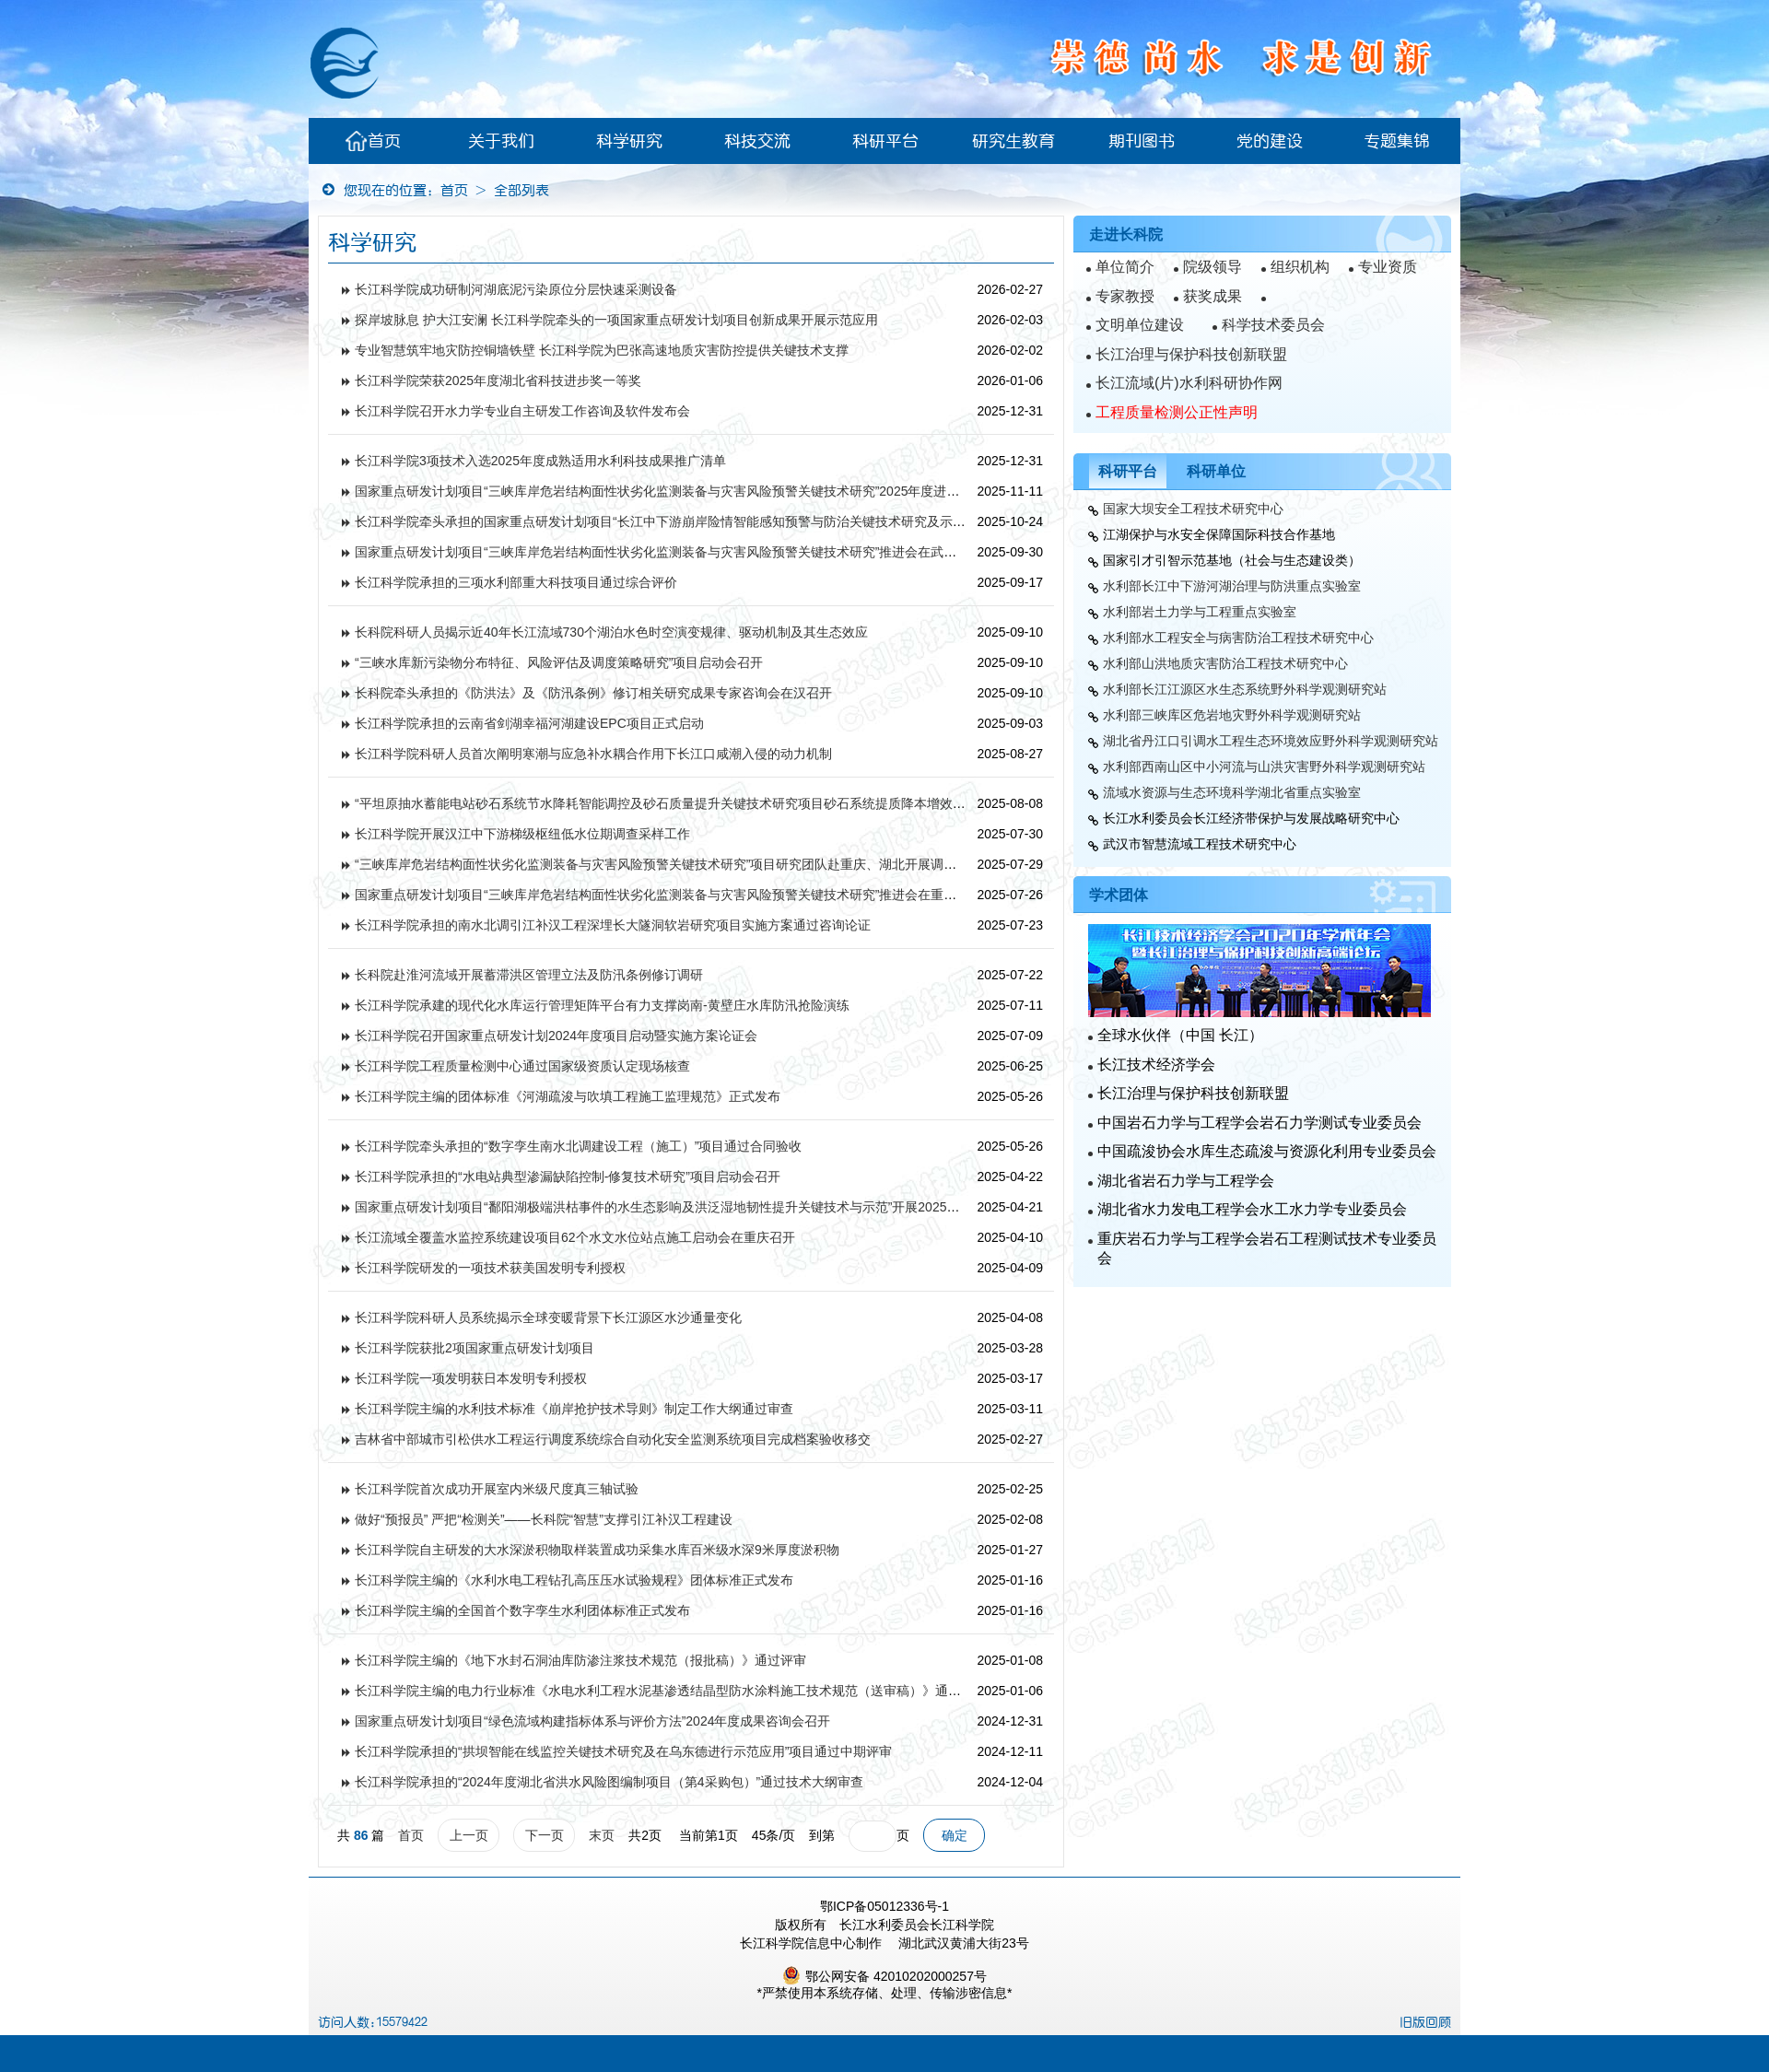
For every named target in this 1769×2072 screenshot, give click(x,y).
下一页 (544, 1835)
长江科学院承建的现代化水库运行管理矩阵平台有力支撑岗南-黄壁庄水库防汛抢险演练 (602, 1005)
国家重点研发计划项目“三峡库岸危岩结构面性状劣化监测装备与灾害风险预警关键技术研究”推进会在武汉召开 (668, 551)
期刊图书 (1141, 141)
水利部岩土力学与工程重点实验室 (1199, 611)
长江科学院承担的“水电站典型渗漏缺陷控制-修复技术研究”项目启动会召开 (567, 1176)
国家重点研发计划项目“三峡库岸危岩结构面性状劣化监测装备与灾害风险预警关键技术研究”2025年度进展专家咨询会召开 (702, 491)
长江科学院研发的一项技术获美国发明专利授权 (490, 1267)
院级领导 (1212, 267)
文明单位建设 (1139, 325)
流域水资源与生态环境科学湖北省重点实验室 (1232, 792)
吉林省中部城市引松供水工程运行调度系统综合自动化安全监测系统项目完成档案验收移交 (613, 1439)
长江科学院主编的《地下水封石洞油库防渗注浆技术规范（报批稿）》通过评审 (580, 1660)
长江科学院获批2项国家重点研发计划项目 (474, 1347)
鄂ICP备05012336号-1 (884, 1906)
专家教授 (1124, 296)
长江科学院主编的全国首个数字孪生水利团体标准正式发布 (522, 1610)
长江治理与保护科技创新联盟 (1191, 354)
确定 (954, 1835)
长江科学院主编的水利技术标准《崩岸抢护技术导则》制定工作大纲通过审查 (574, 1408)
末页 (602, 1835)
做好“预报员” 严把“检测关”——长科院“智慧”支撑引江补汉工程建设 (543, 1519)
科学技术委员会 (1273, 325)
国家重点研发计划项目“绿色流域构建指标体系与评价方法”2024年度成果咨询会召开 (592, 1721)
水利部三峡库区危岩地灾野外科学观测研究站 (1232, 715)
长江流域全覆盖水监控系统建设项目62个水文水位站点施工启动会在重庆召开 (575, 1237)
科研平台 (885, 141)
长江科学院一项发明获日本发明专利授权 (471, 1378)
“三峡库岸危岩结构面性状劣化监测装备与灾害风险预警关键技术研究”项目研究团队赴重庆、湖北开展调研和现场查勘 (688, 864)
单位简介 (1124, 267)
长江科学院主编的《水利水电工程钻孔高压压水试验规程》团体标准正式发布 (574, 1580)
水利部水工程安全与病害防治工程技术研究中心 (1238, 637)
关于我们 (501, 141)
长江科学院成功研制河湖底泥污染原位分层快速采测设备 (516, 289)
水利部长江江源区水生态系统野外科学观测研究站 (1245, 689)
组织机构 (1300, 267)
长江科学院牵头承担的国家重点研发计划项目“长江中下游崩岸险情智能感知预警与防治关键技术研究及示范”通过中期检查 (701, 521)
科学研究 (629, 141)
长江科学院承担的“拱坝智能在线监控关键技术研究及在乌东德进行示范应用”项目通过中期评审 (623, 1751)
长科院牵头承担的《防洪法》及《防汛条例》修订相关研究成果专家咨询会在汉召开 (593, 692)
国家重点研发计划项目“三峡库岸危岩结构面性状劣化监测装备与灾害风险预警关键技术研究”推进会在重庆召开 (668, 894)
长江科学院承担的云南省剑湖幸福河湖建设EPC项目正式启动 (529, 723)
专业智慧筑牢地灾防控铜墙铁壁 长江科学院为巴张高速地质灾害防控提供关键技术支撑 (602, 350)
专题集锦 (1397, 141)
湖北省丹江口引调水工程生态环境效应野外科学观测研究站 (1270, 740)
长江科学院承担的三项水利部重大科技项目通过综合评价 (516, 582)
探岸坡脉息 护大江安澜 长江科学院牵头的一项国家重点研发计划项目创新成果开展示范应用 (616, 319)
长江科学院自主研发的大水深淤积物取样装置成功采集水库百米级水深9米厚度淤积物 (597, 1549)
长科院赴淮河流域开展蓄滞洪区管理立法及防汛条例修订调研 (529, 974)
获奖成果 (1212, 296)
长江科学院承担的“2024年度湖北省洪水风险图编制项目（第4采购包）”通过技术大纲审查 (609, 1781)
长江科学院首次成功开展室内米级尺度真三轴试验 (496, 1488)
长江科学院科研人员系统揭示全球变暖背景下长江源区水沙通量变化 (548, 1317)
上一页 (469, 1835)
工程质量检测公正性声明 (1176, 412)
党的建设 (1269, 141)
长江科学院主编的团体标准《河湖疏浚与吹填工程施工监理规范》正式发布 (567, 1096)
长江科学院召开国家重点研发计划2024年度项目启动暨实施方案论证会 (556, 1035)
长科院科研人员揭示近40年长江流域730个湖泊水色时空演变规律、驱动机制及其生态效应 (611, 632)
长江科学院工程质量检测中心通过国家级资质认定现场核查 (522, 1066)
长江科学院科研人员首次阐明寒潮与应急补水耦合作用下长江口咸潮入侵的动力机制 (593, 753)
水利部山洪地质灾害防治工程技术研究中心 (1225, 663)
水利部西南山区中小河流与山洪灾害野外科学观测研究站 (1264, 766)
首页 (373, 141)
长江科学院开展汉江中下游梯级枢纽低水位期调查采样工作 (522, 833)
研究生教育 (1013, 141)
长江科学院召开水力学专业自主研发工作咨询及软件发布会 (522, 411)
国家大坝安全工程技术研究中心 (1193, 508)
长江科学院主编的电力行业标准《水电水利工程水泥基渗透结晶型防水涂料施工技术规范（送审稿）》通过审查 (671, 1690)
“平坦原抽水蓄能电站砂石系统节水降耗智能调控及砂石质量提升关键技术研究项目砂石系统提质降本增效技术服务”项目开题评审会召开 (739, 803)
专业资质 (1387, 267)
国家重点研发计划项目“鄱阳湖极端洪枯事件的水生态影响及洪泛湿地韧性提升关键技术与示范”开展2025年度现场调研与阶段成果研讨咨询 (747, 1207)
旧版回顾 (1425, 2022)
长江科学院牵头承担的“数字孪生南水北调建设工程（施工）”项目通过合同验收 (578, 1146)
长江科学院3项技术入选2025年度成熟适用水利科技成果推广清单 (540, 460)
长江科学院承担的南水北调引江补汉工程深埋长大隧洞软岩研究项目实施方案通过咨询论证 (613, 925)
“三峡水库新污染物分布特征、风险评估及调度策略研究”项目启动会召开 (559, 662)
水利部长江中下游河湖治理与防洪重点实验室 (1232, 586)
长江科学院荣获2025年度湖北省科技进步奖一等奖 (498, 380)
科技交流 (757, 141)
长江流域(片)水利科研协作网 (1189, 383)
